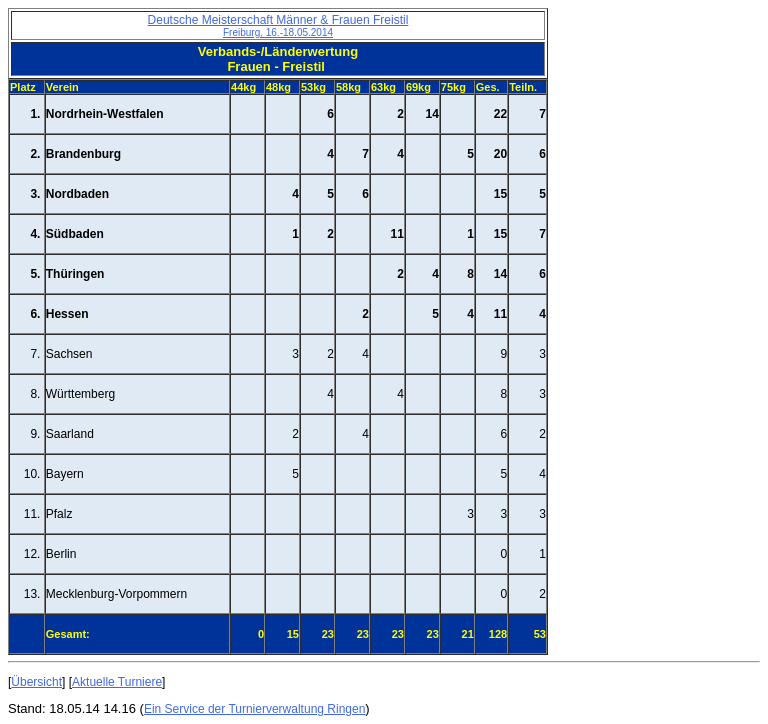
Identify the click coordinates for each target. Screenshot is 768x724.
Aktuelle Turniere (117, 682)
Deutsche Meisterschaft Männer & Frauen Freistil (278, 25)
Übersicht (36, 682)
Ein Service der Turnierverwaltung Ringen (254, 709)
